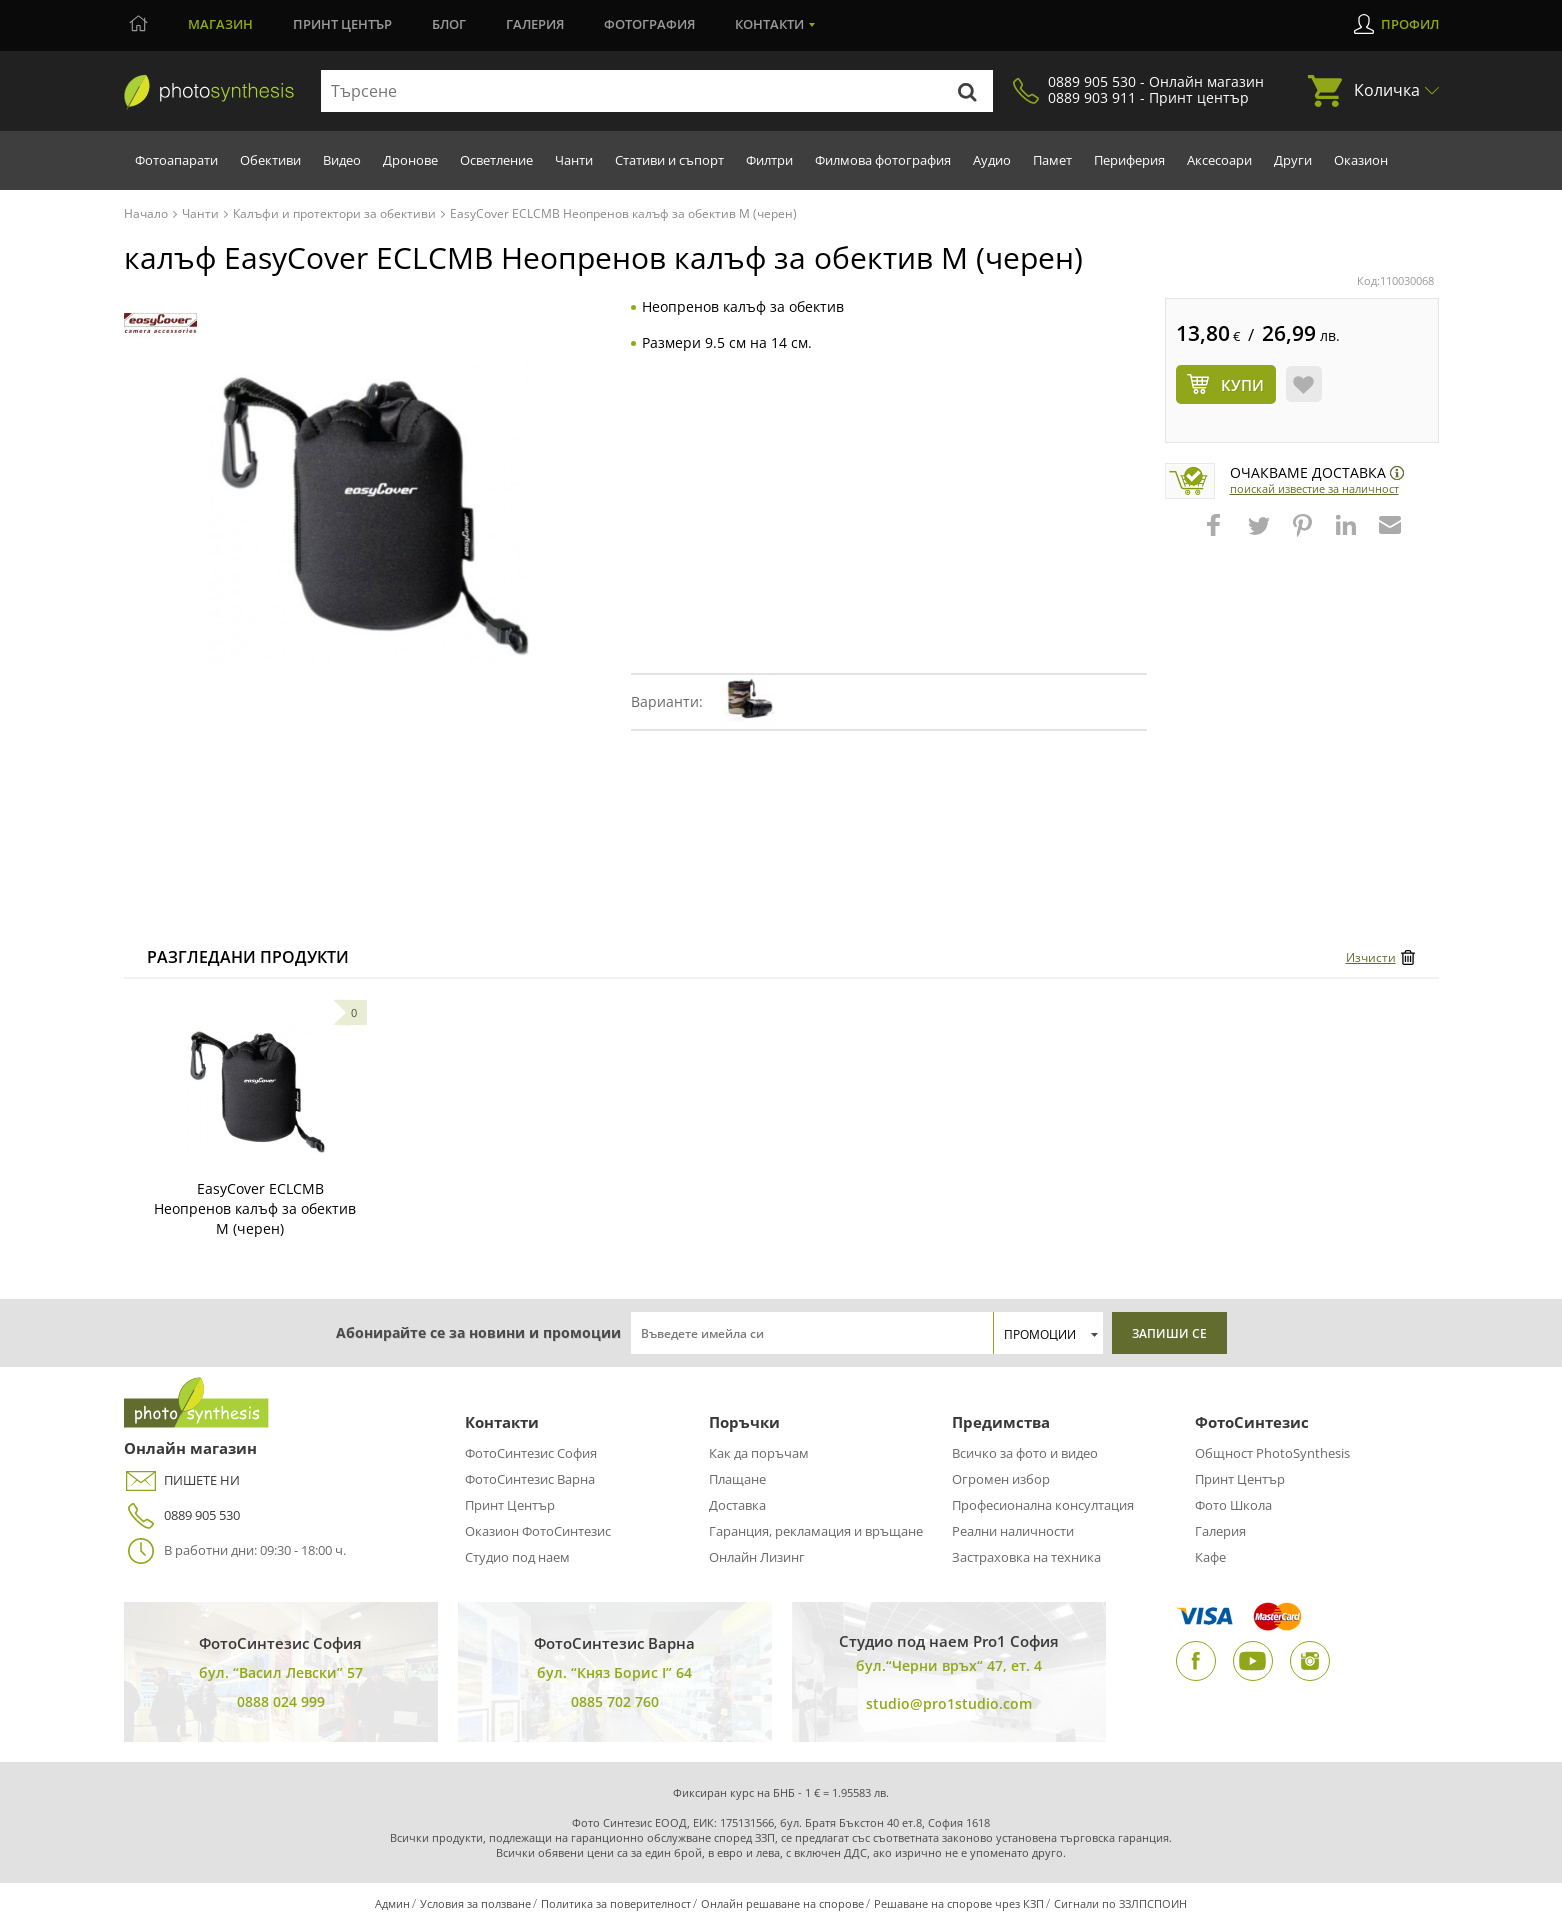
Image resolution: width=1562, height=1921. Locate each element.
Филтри (769, 160)
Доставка (737, 1505)
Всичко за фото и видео (1025, 1453)
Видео (342, 160)
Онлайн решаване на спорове (782, 1903)
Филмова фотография (883, 160)
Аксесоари (1219, 160)
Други (1293, 160)
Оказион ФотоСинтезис (538, 1531)
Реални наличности (1013, 1531)
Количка (1387, 90)
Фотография (649, 24)
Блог (449, 24)
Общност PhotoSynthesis (1272, 1453)
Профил (1410, 24)
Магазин (220, 24)
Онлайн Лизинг (757, 1557)
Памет (1052, 160)
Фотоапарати (176, 160)
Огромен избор (1001, 1479)
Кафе (1210, 1557)
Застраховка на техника (1026, 1557)
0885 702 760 (615, 1701)
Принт (342, 24)
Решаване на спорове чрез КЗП (959, 1903)
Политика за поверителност (616, 1903)
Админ (392, 1903)
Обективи (270, 160)
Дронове (410, 160)
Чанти (574, 160)
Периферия (1129, 160)
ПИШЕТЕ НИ (182, 1480)
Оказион (1361, 160)
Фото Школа (1233, 1505)
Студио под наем (517, 1557)
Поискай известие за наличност (1314, 488)
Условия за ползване (475, 1903)
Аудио (992, 160)
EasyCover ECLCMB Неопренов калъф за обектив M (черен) (255, 1208)
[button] (1216, 535)
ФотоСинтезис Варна (530, 1479)
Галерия (535, 24)
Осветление (496, 160)
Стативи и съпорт (669, 160)
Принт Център (510, 1505)
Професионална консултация (1043, 1505)
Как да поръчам (759, 1453)
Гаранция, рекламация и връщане (816, 1531)
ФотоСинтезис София (531, 1453)
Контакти (769, 24)
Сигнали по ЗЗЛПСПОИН (1120, 1903)
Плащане (737, 1479)
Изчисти (1371, 957)
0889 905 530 (182, 1515)
